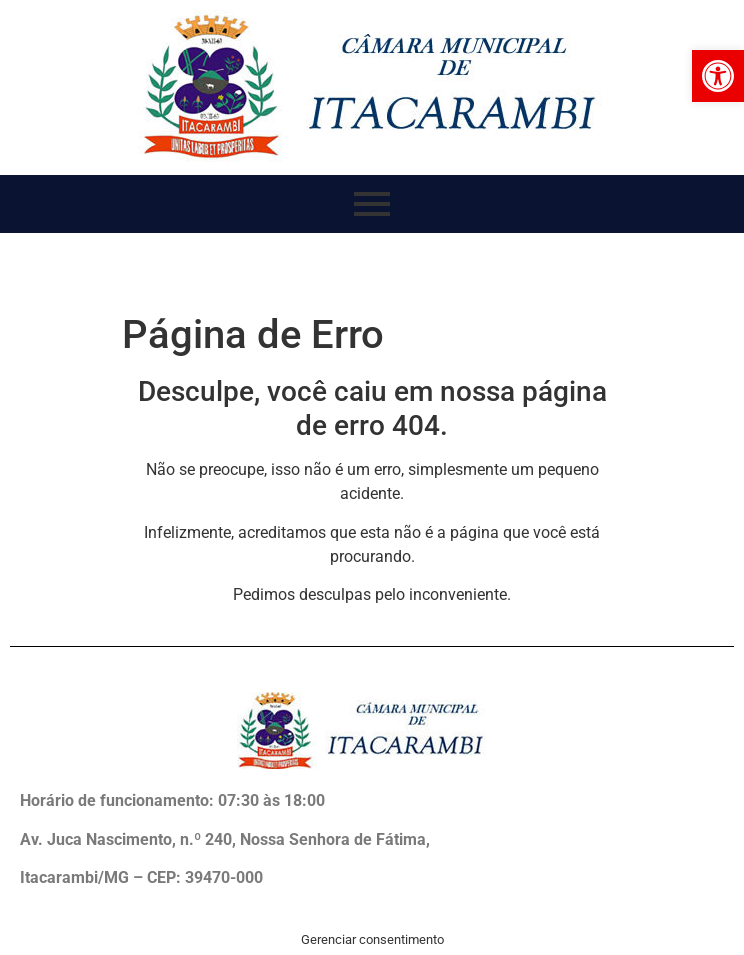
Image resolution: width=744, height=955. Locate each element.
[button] (718, 76)
